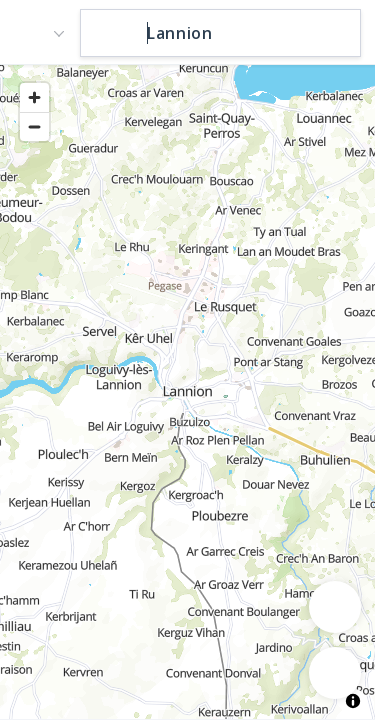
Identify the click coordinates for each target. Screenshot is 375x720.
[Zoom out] (34, 126)
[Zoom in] (34, 97)
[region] (187, 391)
